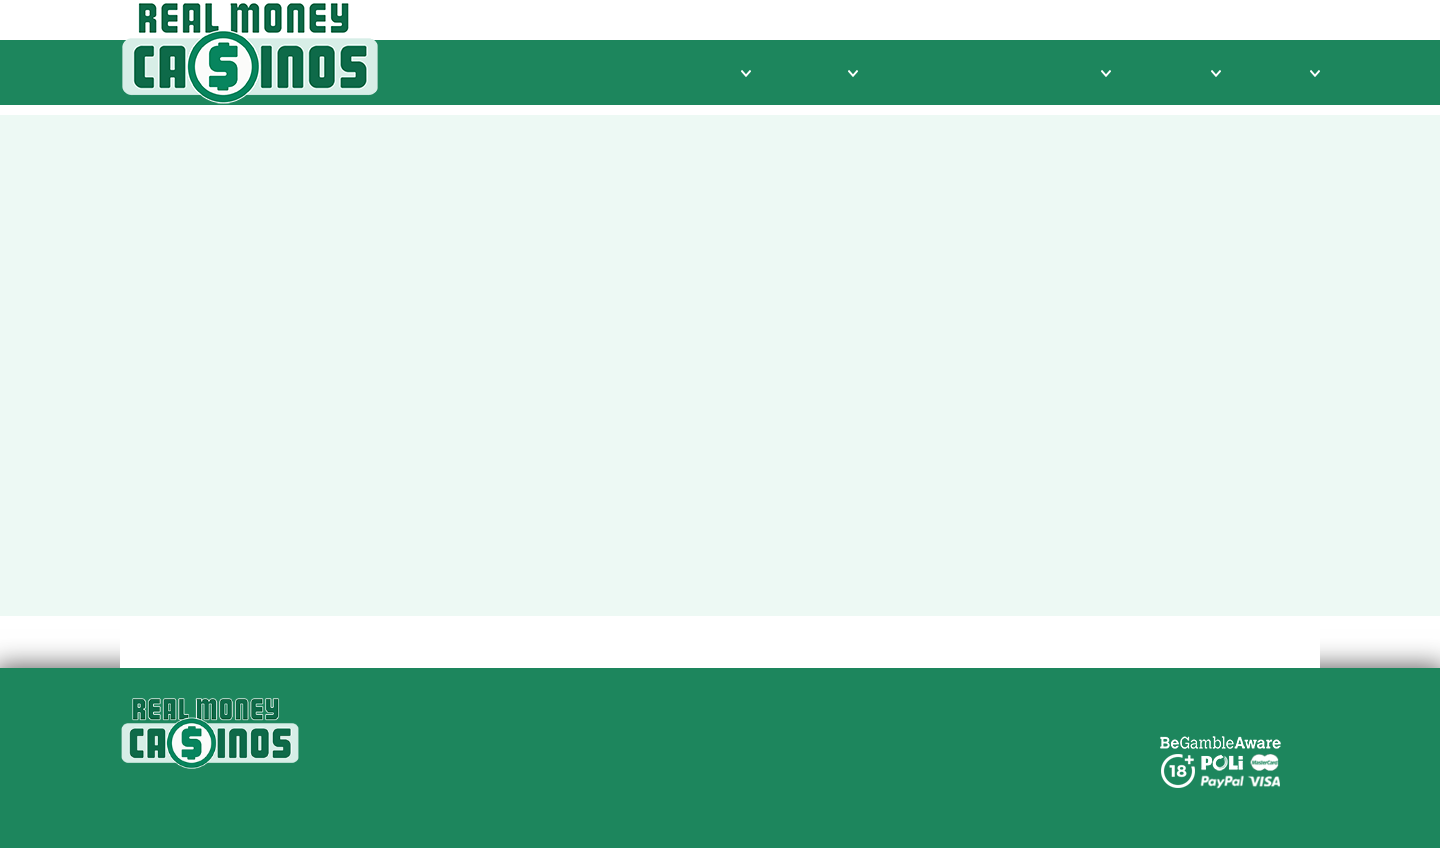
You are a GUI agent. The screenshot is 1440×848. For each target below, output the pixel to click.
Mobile (1285, 72)
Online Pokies (1048, 72)
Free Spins (919, 72)
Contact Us (662, 781)
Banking (812, 72)
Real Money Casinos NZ (710, 709)
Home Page (921, 571)
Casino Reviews (676, 72)
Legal (641, 805)
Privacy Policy (672, 757)
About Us (656, 733)
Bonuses (1179, 72)
